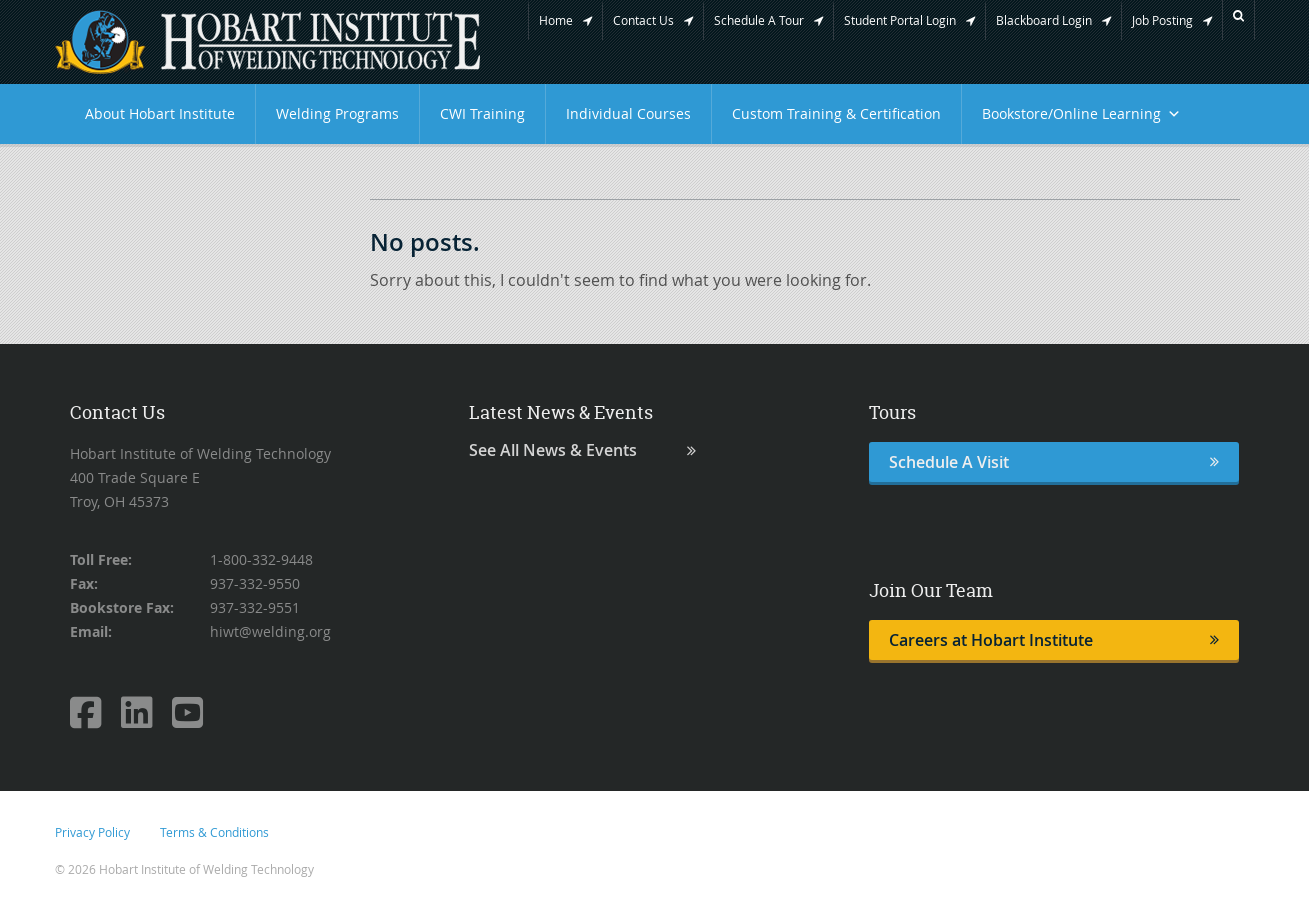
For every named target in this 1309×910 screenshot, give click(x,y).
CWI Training (482, 113)
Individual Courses (628, 113)
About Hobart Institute (160, 113)
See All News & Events (582, 450)
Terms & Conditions (214, 832)
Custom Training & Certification (836, 113)
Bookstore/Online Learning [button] (1081, 114)
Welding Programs (337, 113)
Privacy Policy (92, 832)
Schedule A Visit (1054, 462)
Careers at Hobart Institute (1054, 640)
